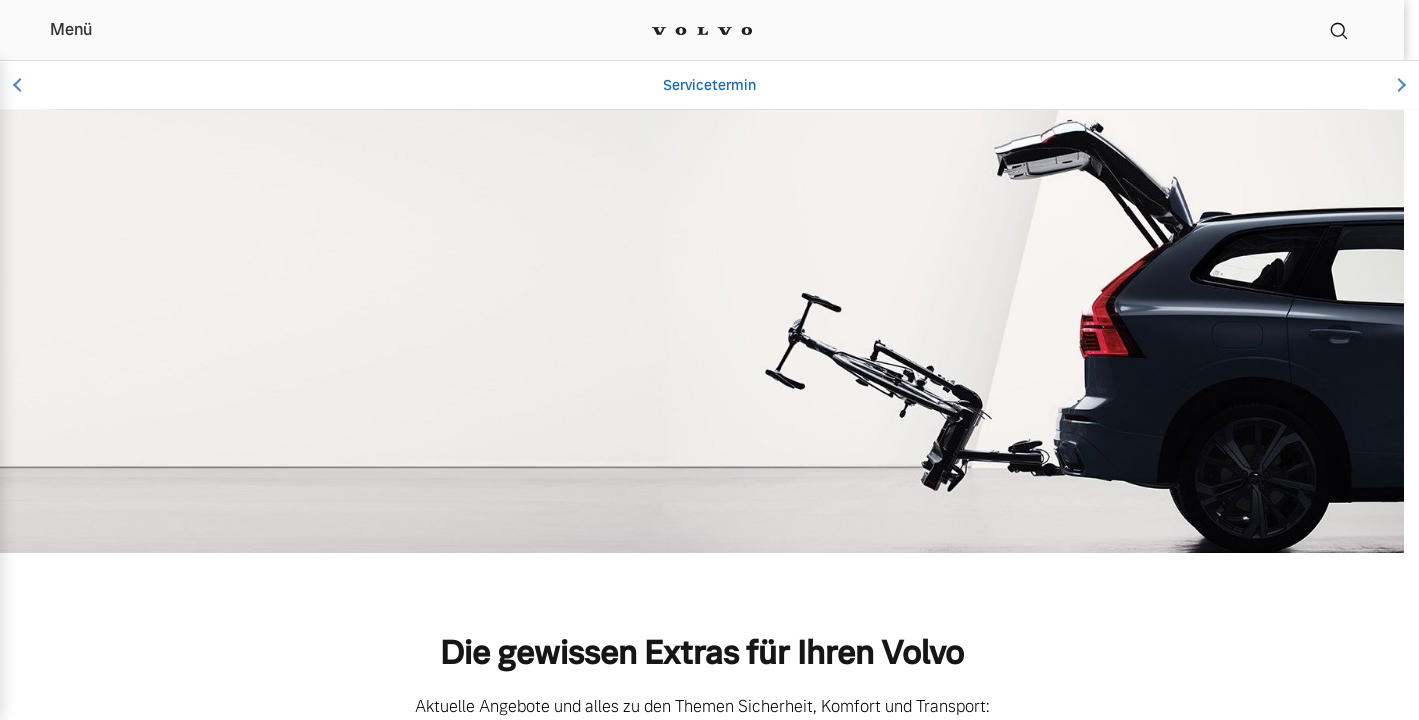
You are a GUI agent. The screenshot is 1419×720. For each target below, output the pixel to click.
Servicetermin (709, 85)
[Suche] (1339, 30)
